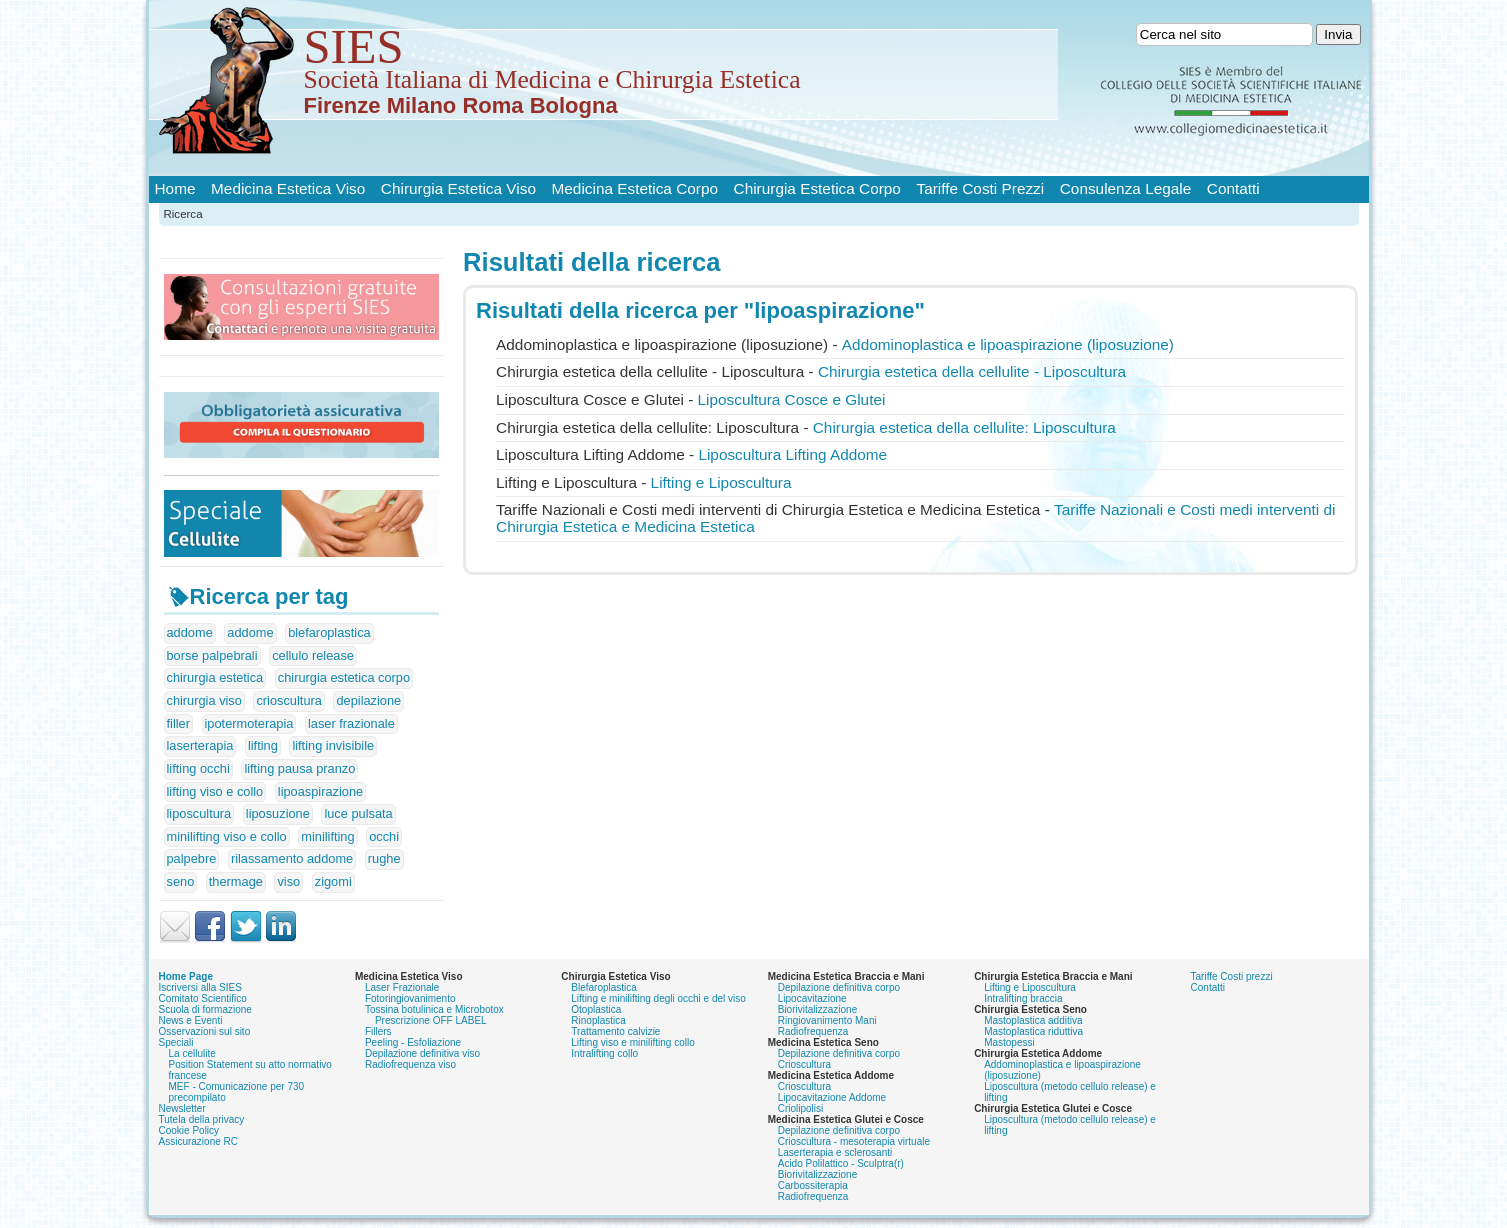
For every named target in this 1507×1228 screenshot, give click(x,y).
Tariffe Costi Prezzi (980, 188)
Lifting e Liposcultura (721, 482)
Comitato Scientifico (203, 998)
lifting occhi (198, 768)
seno (181, 881)
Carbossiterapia (813, 1185)
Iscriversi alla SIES (200, 987)
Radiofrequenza (813, 1031)
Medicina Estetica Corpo (635, 188)
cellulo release (313, 655)
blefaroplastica (329, 632)
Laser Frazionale (402, 987)
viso (288, 881)
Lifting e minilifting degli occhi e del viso (658, 998)
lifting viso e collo (215, 791)
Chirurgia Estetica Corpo (817, 188)
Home (175, 188)
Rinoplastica (598, 1020)
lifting (263, 745)
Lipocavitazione (812, 998)
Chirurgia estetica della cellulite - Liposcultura (972, 371)
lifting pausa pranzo (299, 768)
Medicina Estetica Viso (288, 188)
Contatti (1233, 188)
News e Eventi (191, 1020)
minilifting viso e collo (227, 836)
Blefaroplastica (604, 987)
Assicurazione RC (198, 1141)
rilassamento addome (292, 858)
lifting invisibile (333, 745)
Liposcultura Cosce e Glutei (792, 399)
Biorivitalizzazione (817, 1009)
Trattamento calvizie (615, 1031)
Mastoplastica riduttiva (1033, 1031)
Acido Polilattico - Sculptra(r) (841, 1163)
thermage (236, 881)
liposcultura (199, 813)
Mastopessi (1009, 1042)
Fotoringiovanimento (410, 998)
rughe (384, 858)
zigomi (333, 881)
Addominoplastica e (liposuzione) (1008, 344)
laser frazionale (351, 723)
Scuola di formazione (205, 1009)
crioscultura (288, 700)
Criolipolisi (801, 1108)
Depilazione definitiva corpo (839, 987)
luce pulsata (358, 813)
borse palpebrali (212, 655)
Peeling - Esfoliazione (413, 1042)
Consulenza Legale (1126, 188)
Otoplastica (596, 1009)
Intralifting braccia (1023, 998)
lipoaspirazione (320, 791)
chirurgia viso (204, 700)
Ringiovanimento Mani (827, 1020)
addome (190, 632)
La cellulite (192, 1053)
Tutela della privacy (202, 1119)
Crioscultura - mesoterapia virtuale (854, 1141)
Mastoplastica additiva (1033, 1020)
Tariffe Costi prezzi (1232, 976)
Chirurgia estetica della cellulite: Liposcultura (964, 427)
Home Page (186, 976)
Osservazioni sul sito (205, 1031)
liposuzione (278, 813)
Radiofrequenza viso (410, 1064)
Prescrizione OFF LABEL (431, 1020)
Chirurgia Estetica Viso (458, 188)
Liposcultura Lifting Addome (792, 454)
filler (178, 723)
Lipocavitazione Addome (832, 1097)
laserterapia (200, 745)
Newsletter (182, 1108)
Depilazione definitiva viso (422, 1053)
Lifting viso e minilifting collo (632, 1042)
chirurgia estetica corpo (344, 677)
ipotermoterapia (249, 723)
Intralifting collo (604, 1053)
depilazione (368, 700)
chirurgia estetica (215, 677)
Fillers (378, 1031)
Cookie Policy (189, 1130)
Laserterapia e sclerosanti (835, 1152)
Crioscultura (804, 1064)
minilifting (327, 836)
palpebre (192, 858)
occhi (384, 836)
